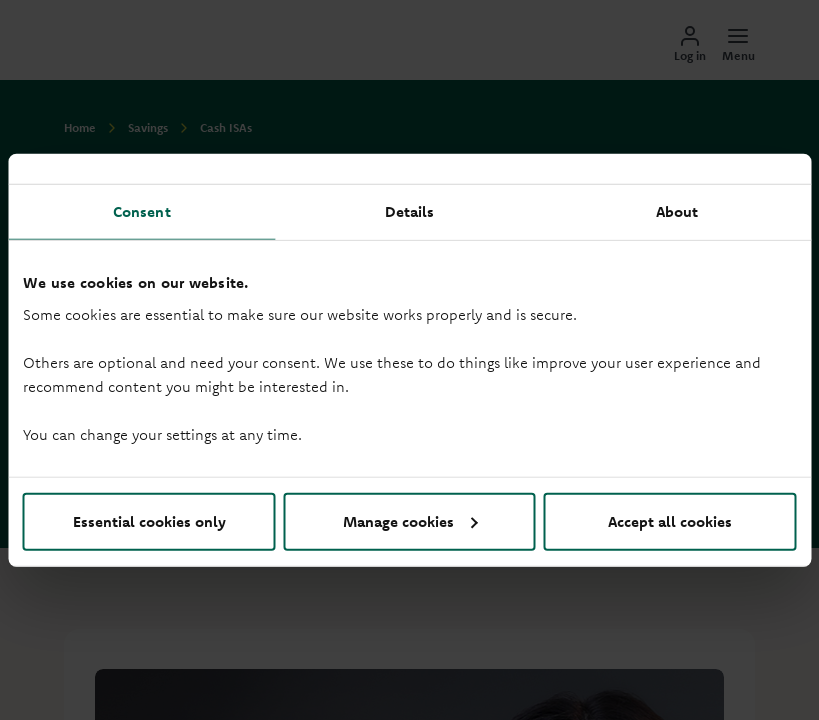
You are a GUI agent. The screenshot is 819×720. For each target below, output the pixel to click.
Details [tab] (410, 211)
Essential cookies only (149, 520)
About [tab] (677, 211)
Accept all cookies (670, 520)
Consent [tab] (142, 211)
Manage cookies (410, 520)
